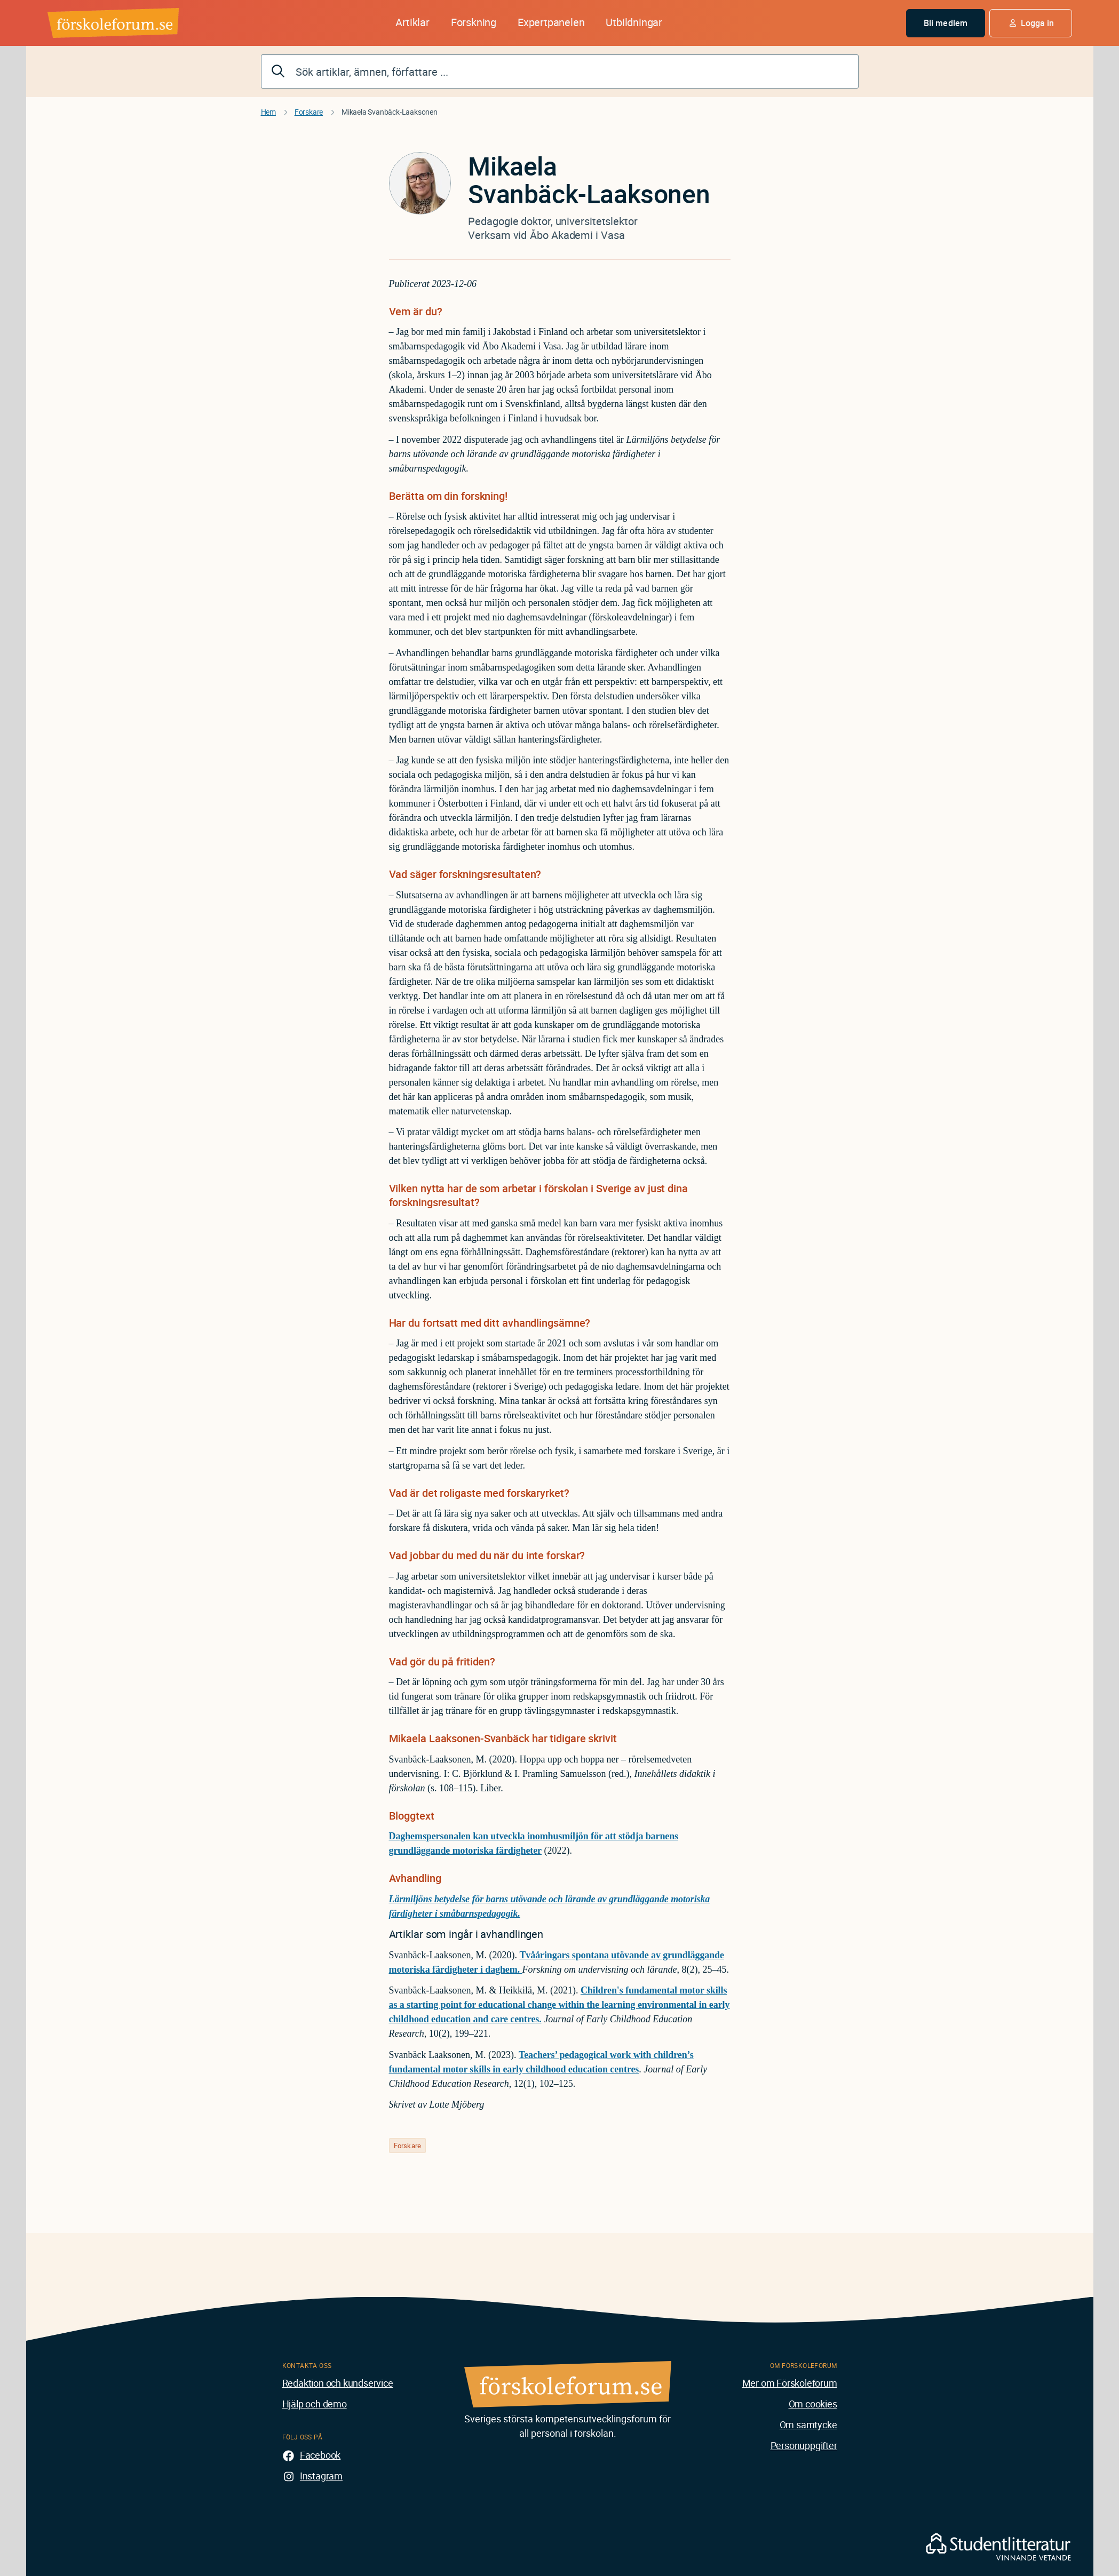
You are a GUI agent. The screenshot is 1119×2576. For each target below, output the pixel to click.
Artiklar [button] (412, 22)
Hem (268, 112)
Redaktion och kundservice (337, 2382)
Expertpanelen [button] (551, 22)
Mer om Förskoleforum (789, 2382)
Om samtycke (808, 2424)
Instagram (321, 2475)
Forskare (309, 112)
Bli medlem (945, 23)
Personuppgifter (804, 2445)
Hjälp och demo (314, 2403)
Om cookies (813, 2403)
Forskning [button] (473, 22)
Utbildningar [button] (634, 22)
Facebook (320, 2455)
